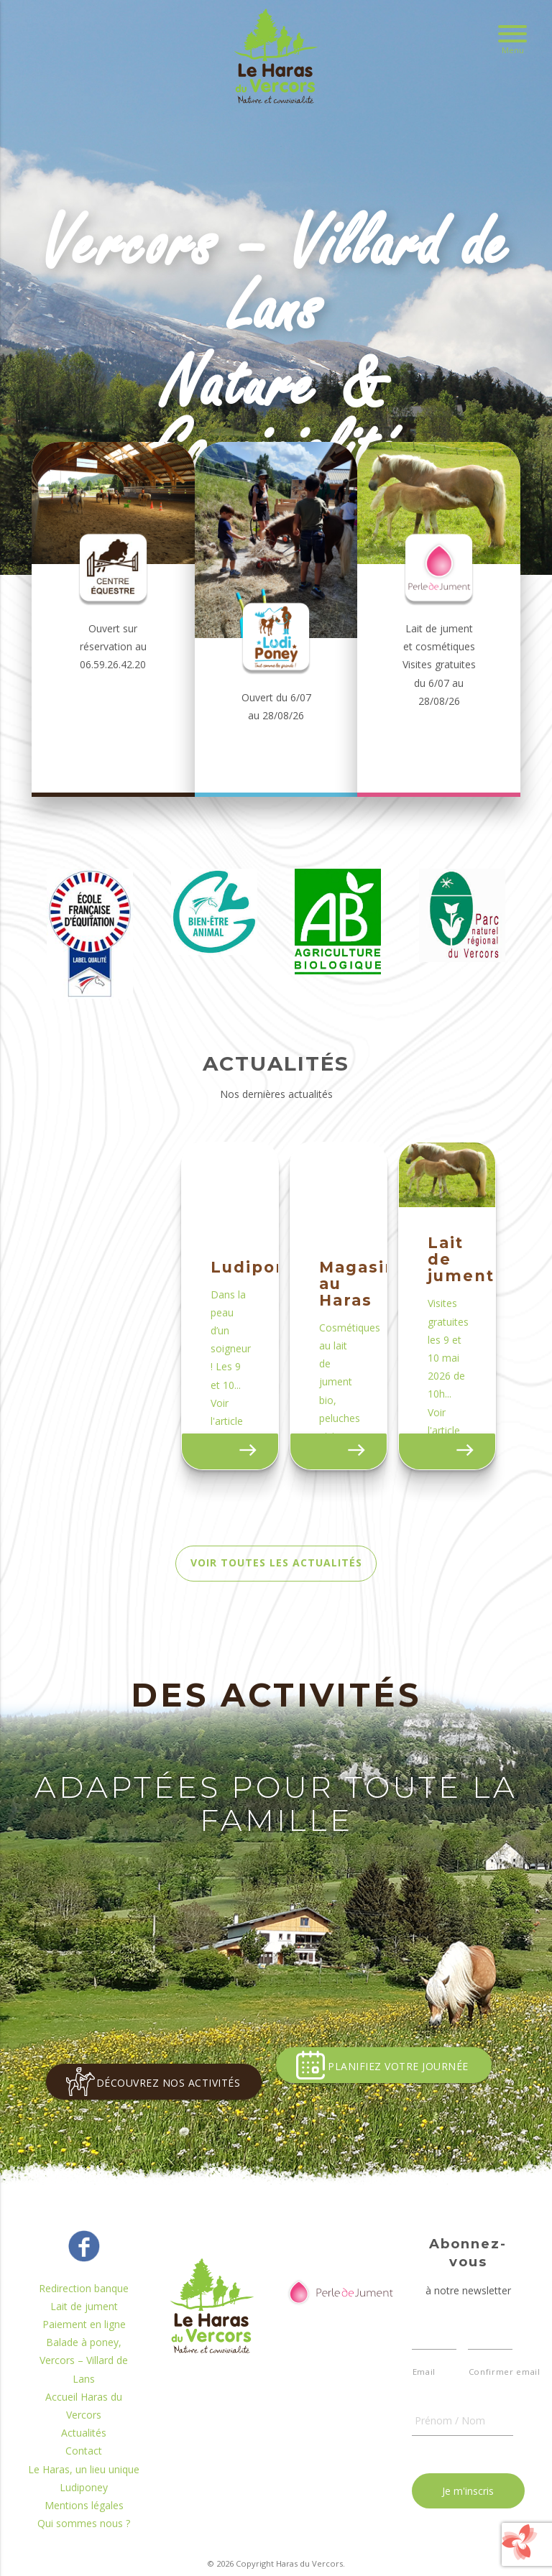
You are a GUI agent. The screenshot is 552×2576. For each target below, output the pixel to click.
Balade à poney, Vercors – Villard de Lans (84, 2397)
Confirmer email (490, 2408)
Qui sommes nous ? (83, 2560)
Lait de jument (84, 2343)
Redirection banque (84, 2325)
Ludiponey (84, 2524)
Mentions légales (84, 2542)
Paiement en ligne (84, 2361)
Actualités (83, 2469)
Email (424, 2408)
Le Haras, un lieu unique (83, 2505)
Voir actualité (241, 1493)
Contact (83, 2487)
